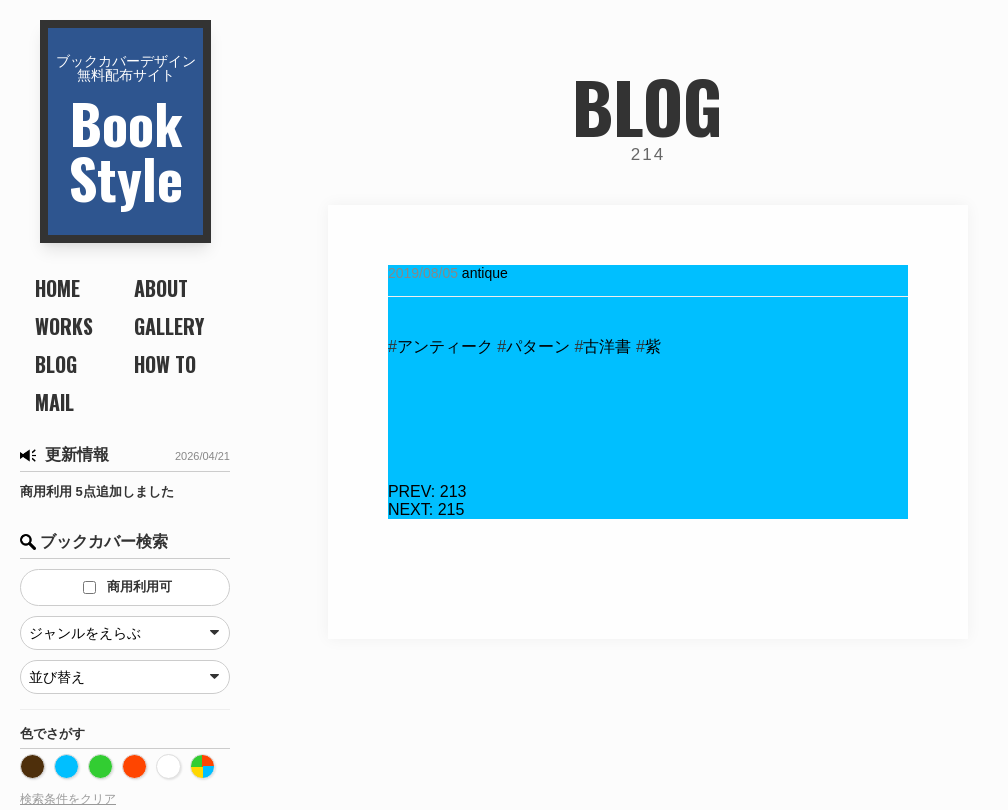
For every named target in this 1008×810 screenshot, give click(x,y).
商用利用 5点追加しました (97, 491)
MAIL (54, 402)
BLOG (56, 364)
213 (427, 491)
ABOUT (161, 288)
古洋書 (607, 346)
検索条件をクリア (68, 799)
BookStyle (126, 133)
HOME (57, 288)
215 (426, 509)
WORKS (64, 326)
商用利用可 (127, 586)
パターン (538, 346)
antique (485, 273)
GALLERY (169, 326)
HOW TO (165, 364)
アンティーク (445, 346)
